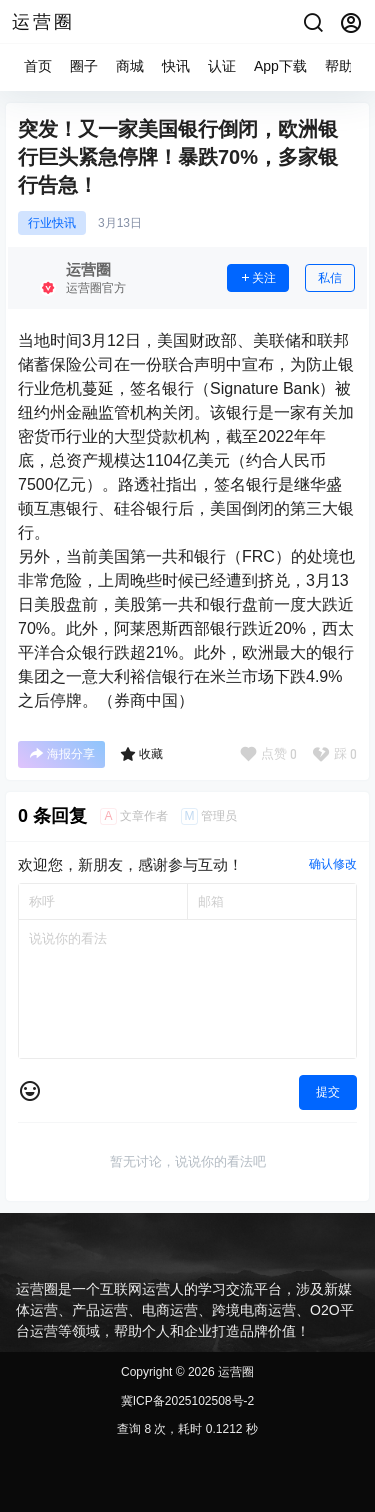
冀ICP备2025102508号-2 (187, 1401)
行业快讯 (52, 223)
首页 (38, 66)
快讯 (176, 66)
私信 (330, 278)
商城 (130, 66)
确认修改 (333, 864)
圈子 (84, 66)
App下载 (280, 66)
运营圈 (234, 1372)
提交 (328, 1092)
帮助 (339, 66)
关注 (258, 278)
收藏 (141, 754)
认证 (222, 66)
